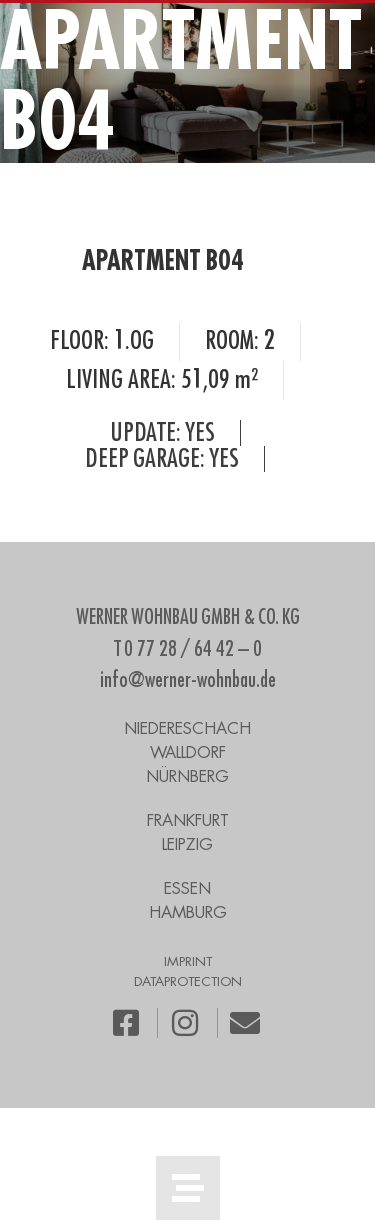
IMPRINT (188, 961)
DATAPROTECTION (188, 981)
